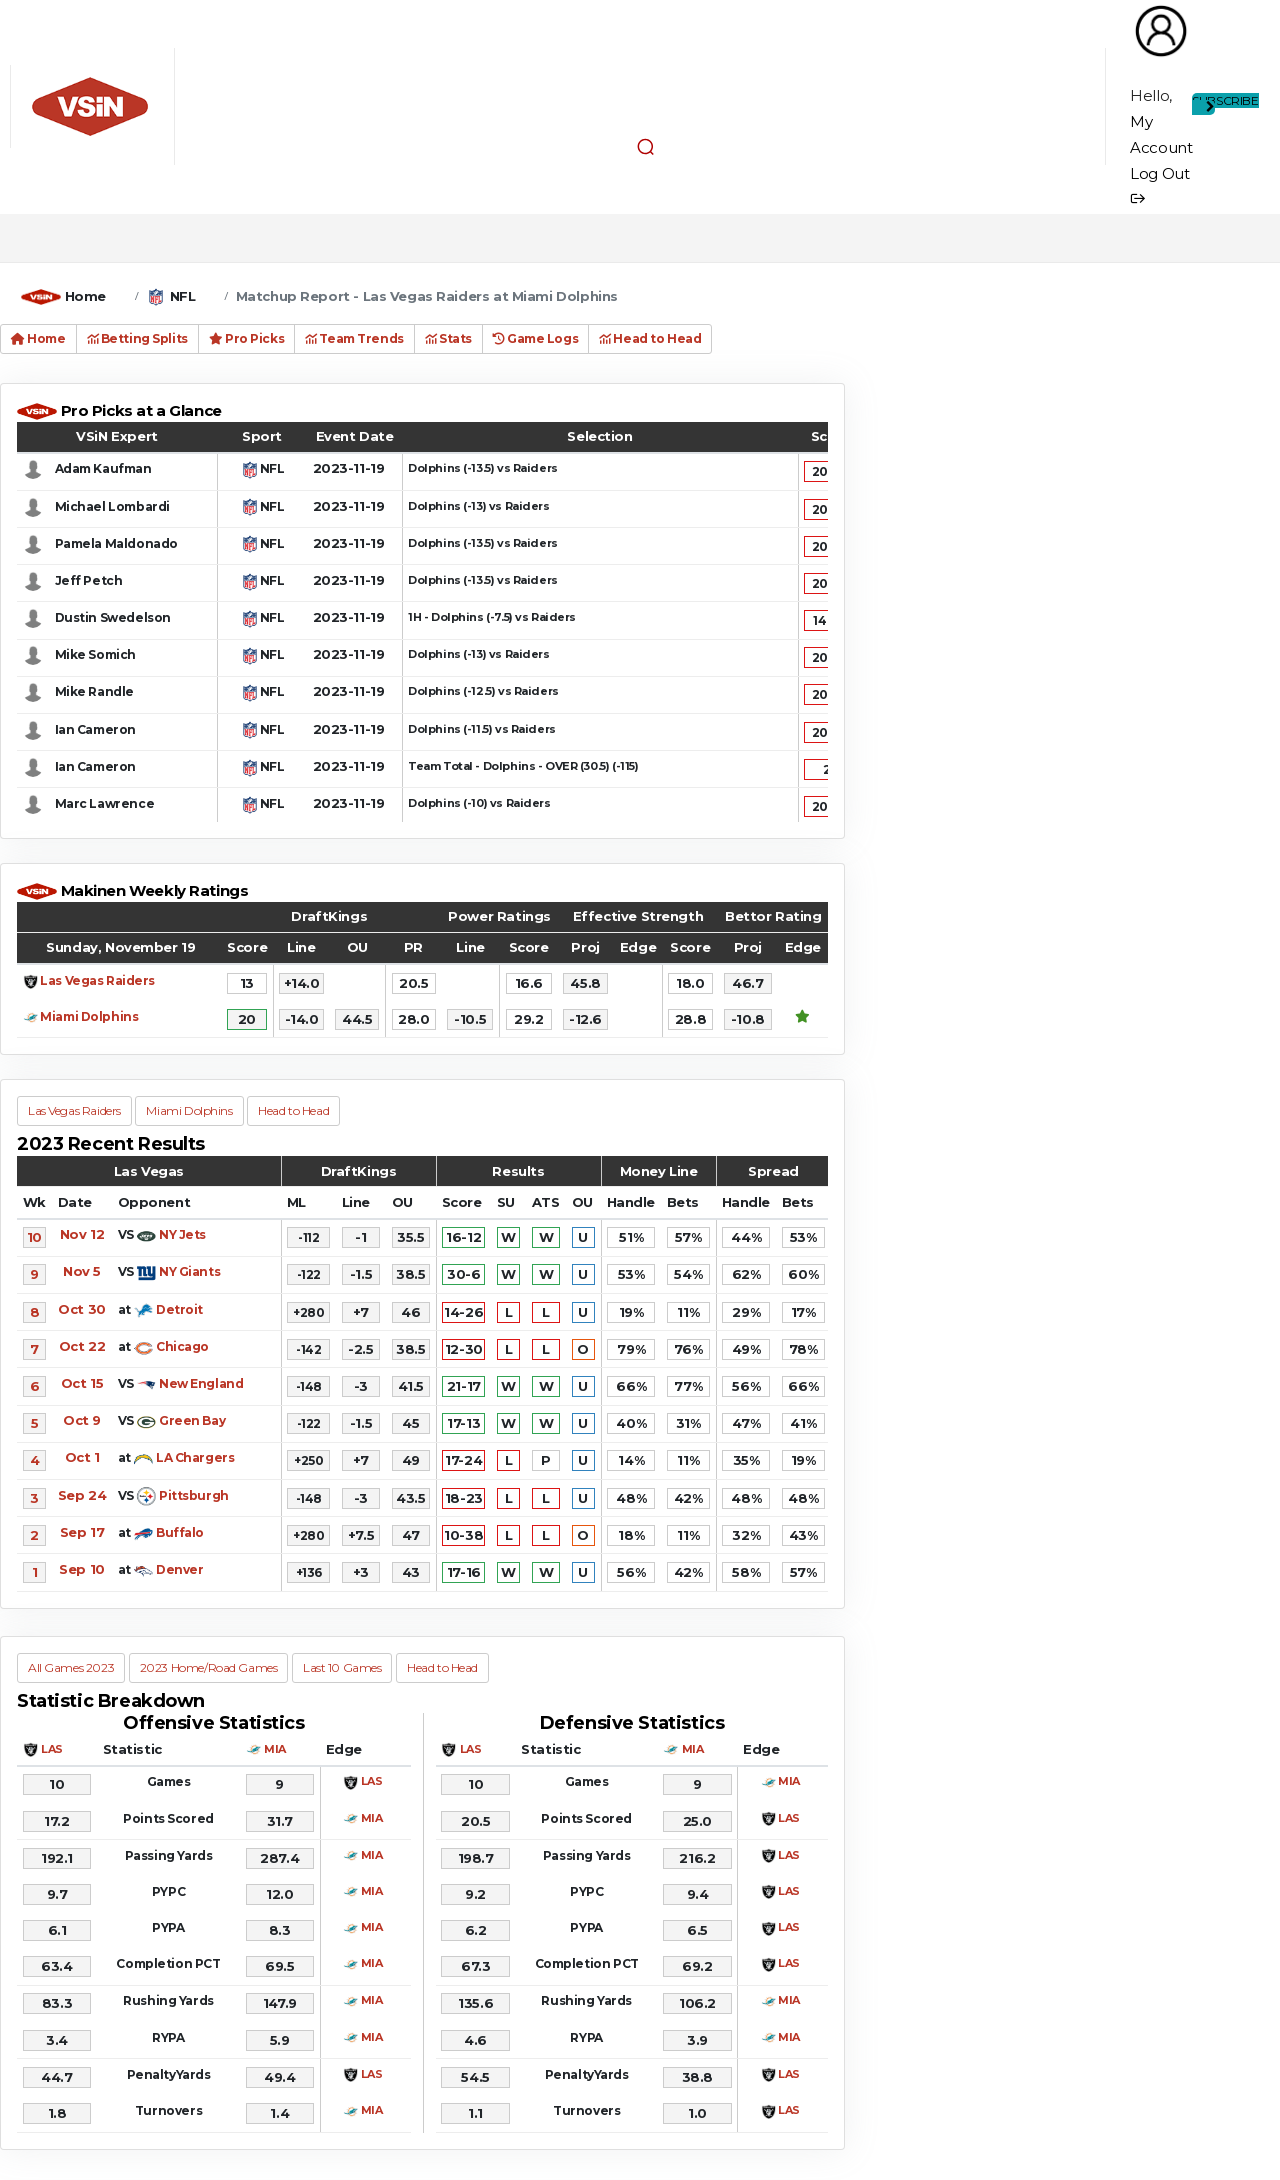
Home (85, 296)
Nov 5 (82, 1271)
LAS (52, 1749)
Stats (448, 338)
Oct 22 (82, 1346)
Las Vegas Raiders (97, 980)
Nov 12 (82, 1234)
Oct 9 (82, 1420)
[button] (645, 146)
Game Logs (535, 338)
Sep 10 (81, 1569)
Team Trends (354, 338)
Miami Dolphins (89, 1016)
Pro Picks (246, 338)
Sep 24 (82, 1495)
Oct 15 (82, 1383)
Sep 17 (82, 1532)
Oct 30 (81, 1309)
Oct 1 (82, 1457)
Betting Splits (137, 338)
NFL (183, 296)
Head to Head (650, 338)
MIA (275, 1749)
